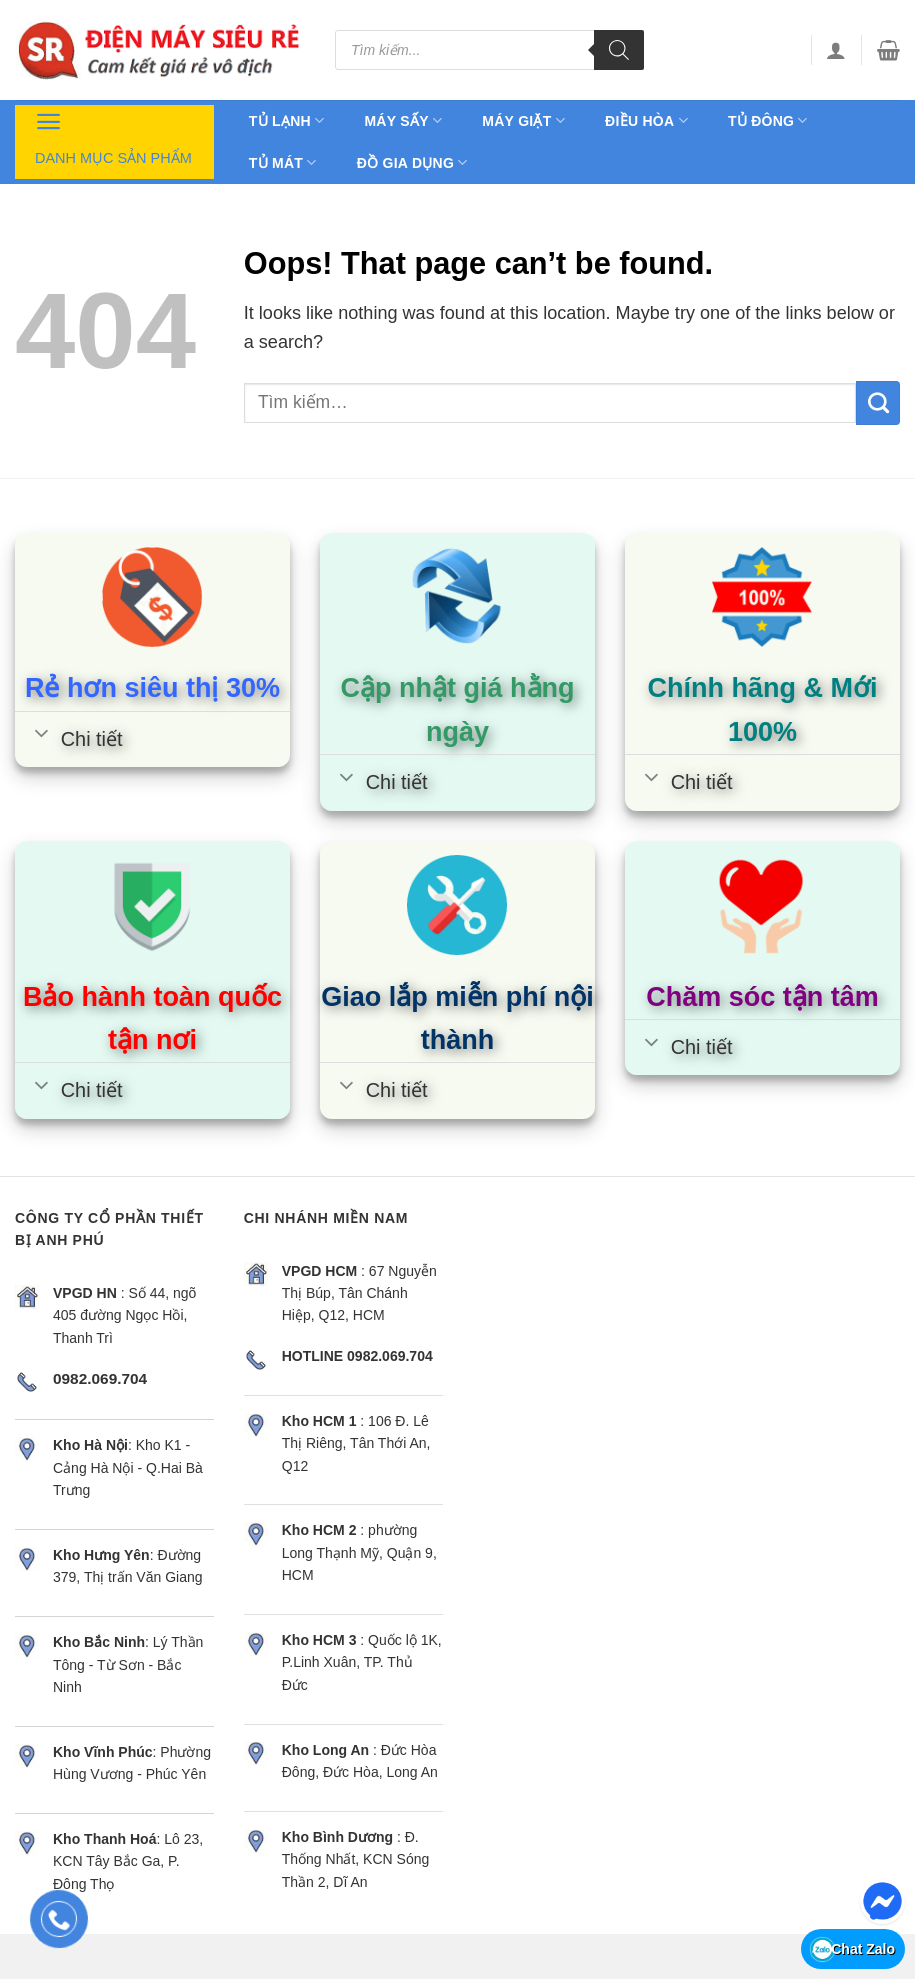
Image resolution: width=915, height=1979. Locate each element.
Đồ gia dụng (412, 162)
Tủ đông (768, 120)
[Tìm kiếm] (619, 50)
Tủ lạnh (287, 120)
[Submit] (878, 403)
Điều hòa (646, 120)
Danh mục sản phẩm (113, 136)
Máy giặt (523, 120)
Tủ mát (283, 162)
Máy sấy (403, 120)
